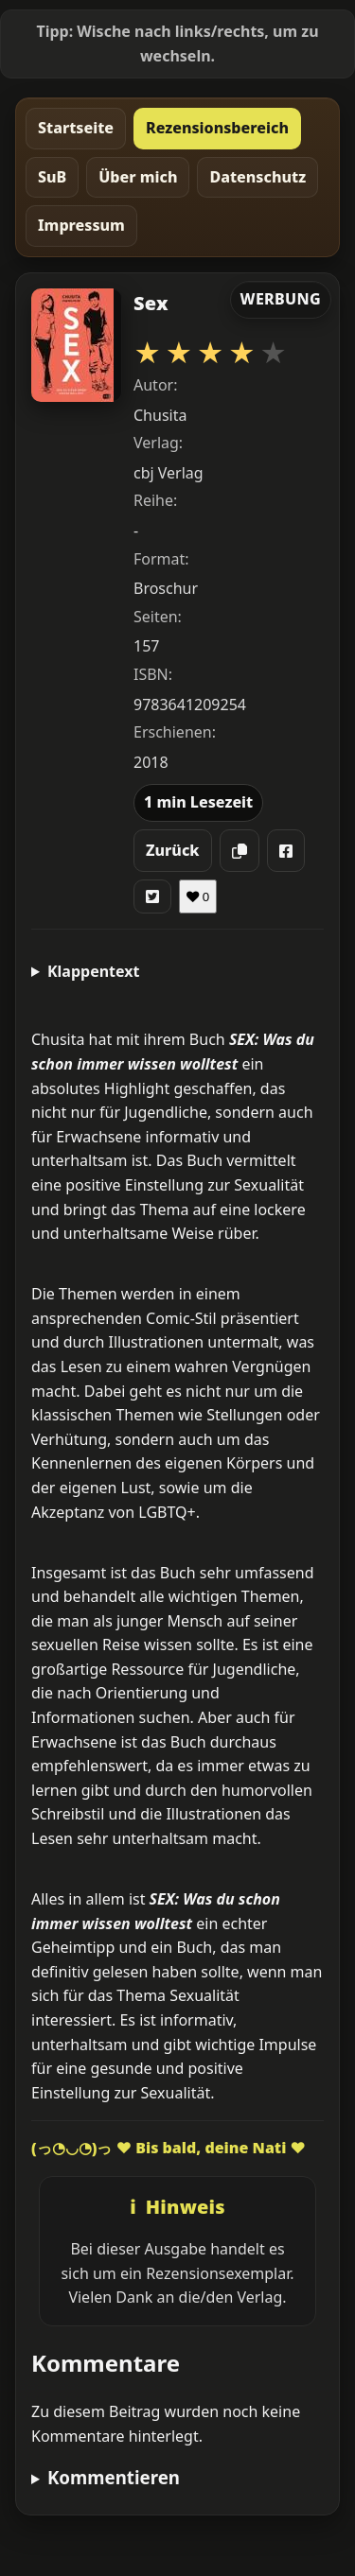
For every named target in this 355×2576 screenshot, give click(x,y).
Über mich (137, 176)
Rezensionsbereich (217, 127)
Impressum (81, 225)
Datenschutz (257, 176)
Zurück (173, 850)
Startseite (76, 127)
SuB (52, 176)
